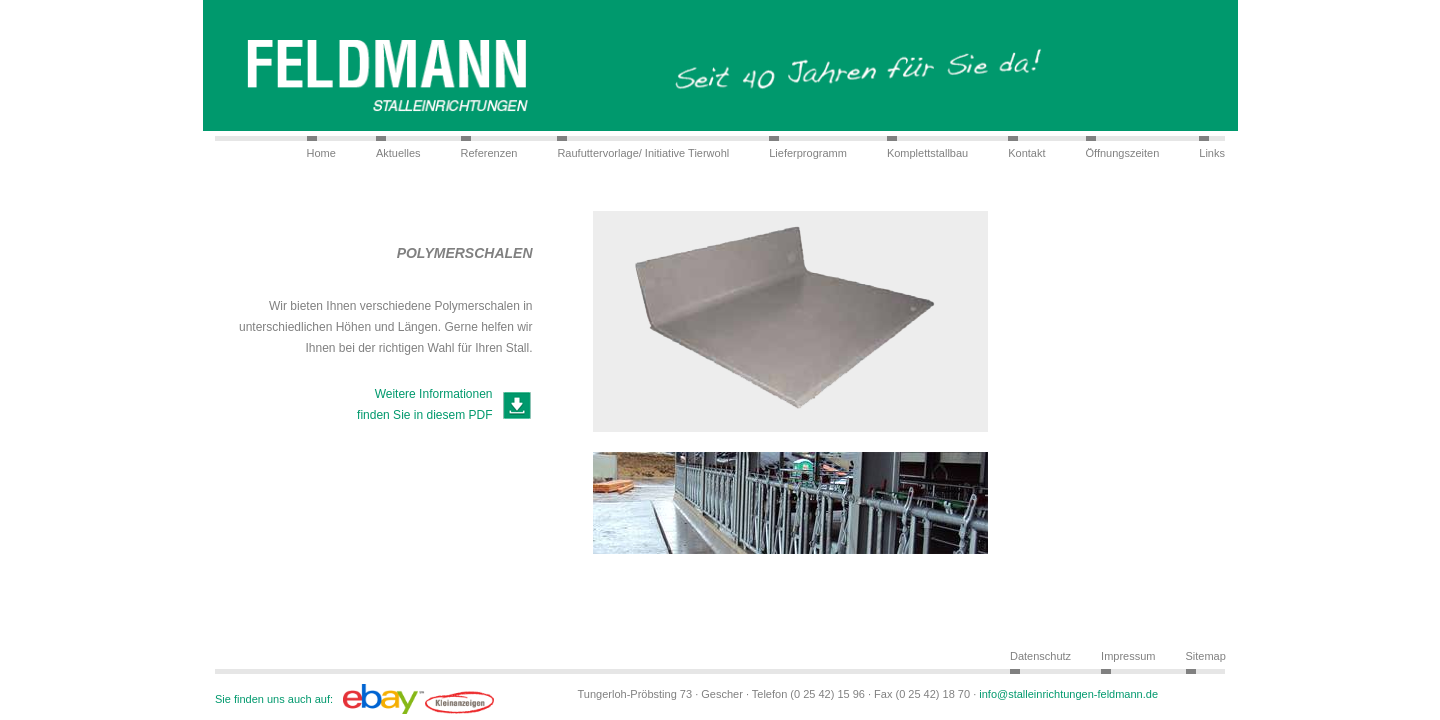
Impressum (1128, 656)
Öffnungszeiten (1123, 153)
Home (321, 153)
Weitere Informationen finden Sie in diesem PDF (424, 404)
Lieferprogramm (808, 153)
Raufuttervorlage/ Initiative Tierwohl (643, 153)
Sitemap (1206, 656)
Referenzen (489, 153)
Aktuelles (398, 153)
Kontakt (1026, 153)
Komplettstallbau (927, 153)
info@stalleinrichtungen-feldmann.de (1068, 694)
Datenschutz (1040, 656)
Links (1212, 153)
